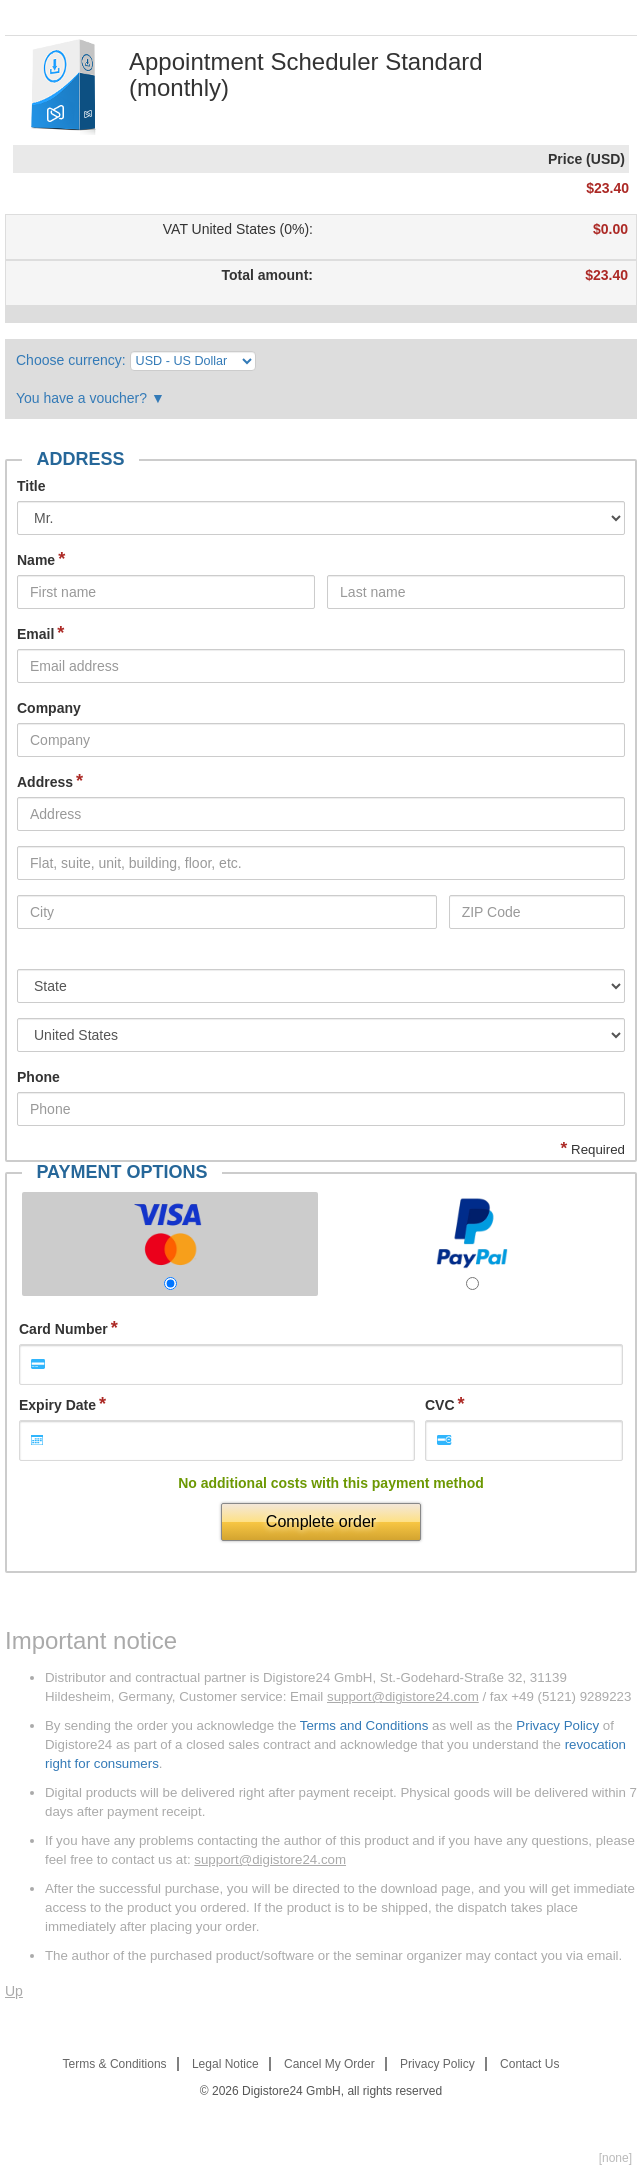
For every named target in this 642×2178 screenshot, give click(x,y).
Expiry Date (57, 1405)
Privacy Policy (557, 1725)
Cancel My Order (329, 2064)
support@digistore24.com (403, 1696)
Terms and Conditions (364, 1725)
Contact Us (529, 2064)
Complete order (321, 1521)
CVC (440, 1405)
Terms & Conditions (115, 2064)
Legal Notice (225, 2064)
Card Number (63, 1329)
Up (14, 1991)
